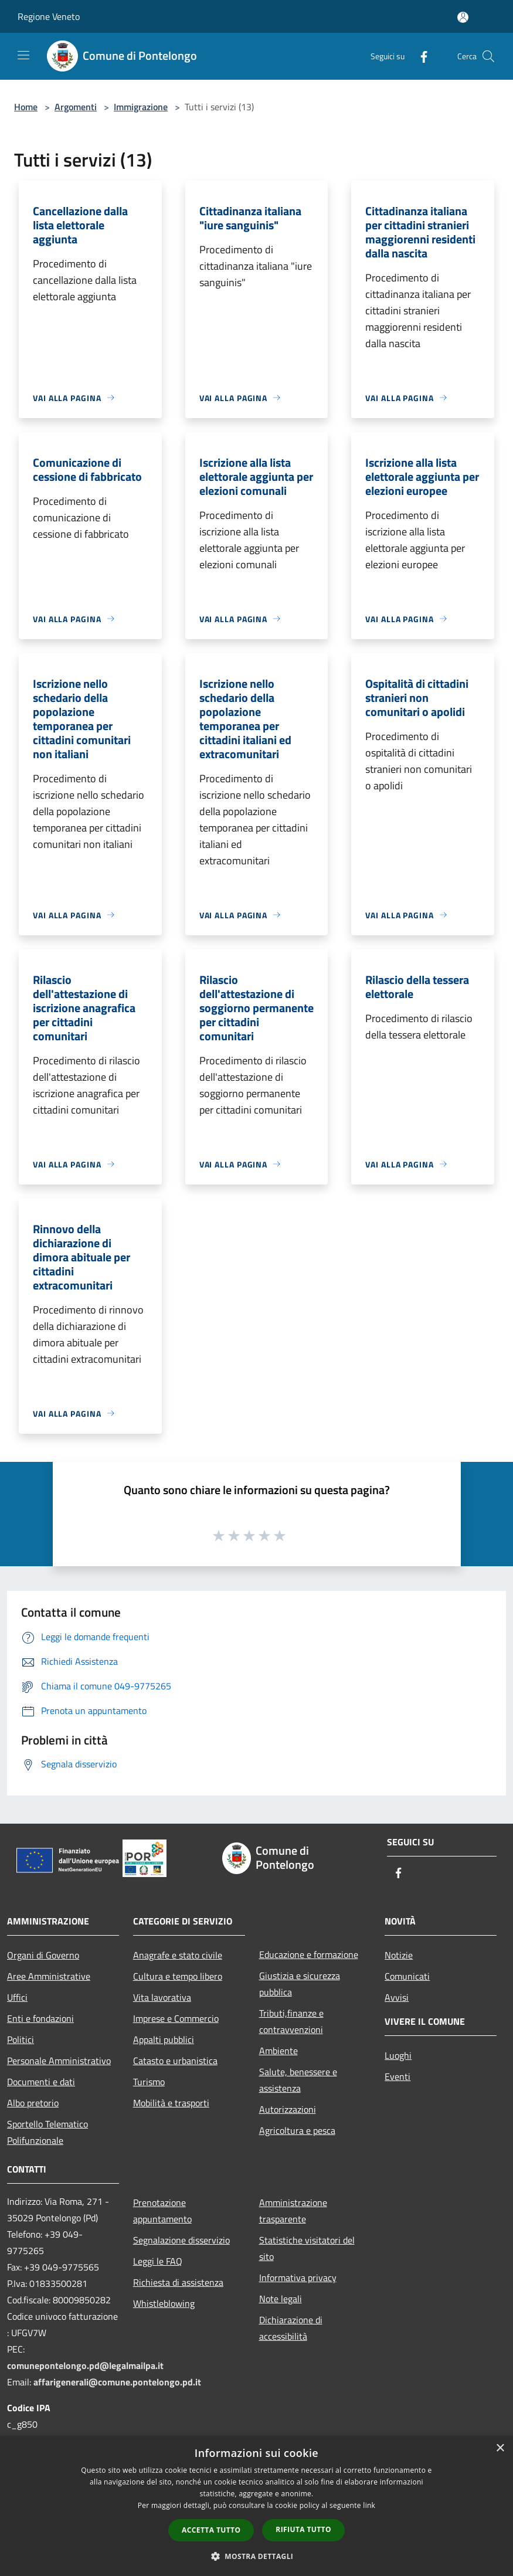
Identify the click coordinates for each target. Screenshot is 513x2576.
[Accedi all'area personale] (463, 17)
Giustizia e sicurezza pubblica (299, 1984)
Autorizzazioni (287, 2109)
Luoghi (398, 2055)
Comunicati (407, 1976)
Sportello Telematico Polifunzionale (47, 2132)
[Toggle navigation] (23, 55)
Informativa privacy (298, 2277)
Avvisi (397, 1997)
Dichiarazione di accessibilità (290, 2328)
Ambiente (278, 2051)
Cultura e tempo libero (177, 1976)
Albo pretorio (33, 2103)
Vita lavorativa (162, 1997)
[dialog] (256, 2506)
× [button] (499, 2448)
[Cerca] (488, 56)
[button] (257, 2556)
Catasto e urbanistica (175, 2061)
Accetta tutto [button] (211, 2530)
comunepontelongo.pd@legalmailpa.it (85, 2365)
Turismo (149, 2082)
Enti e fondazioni (40, 2018)
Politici (20, 2039)
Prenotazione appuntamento (162, 2210)
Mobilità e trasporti (171, 2103)
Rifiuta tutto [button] (303, 2529)
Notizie (399, 1955)
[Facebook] (419, 56)
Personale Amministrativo (59, 2061)
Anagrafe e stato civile (177, 1955)
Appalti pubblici (163, 2039)
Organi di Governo (43, 1955)
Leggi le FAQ (157, 2261)
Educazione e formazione (308, 1954)
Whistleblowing (164, 2303)
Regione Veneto (49, 16)
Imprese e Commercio (176, 2018)
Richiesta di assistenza (178, 2282)
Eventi (397, 2076)
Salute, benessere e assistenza (298, 2080)
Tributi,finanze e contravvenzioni (291, 2021)
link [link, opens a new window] (369, 2505)
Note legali (280, 2299)
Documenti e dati (41, 2082)
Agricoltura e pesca (297, 2130)
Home (26, 107)
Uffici (17, 1997)
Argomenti (76, 107)
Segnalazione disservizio (181, 2240)
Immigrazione (141, 107)
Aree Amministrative (48, 1976)
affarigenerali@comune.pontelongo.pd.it (117, 2382)
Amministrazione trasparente (293, 2210)
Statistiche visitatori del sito (307, 2248)
